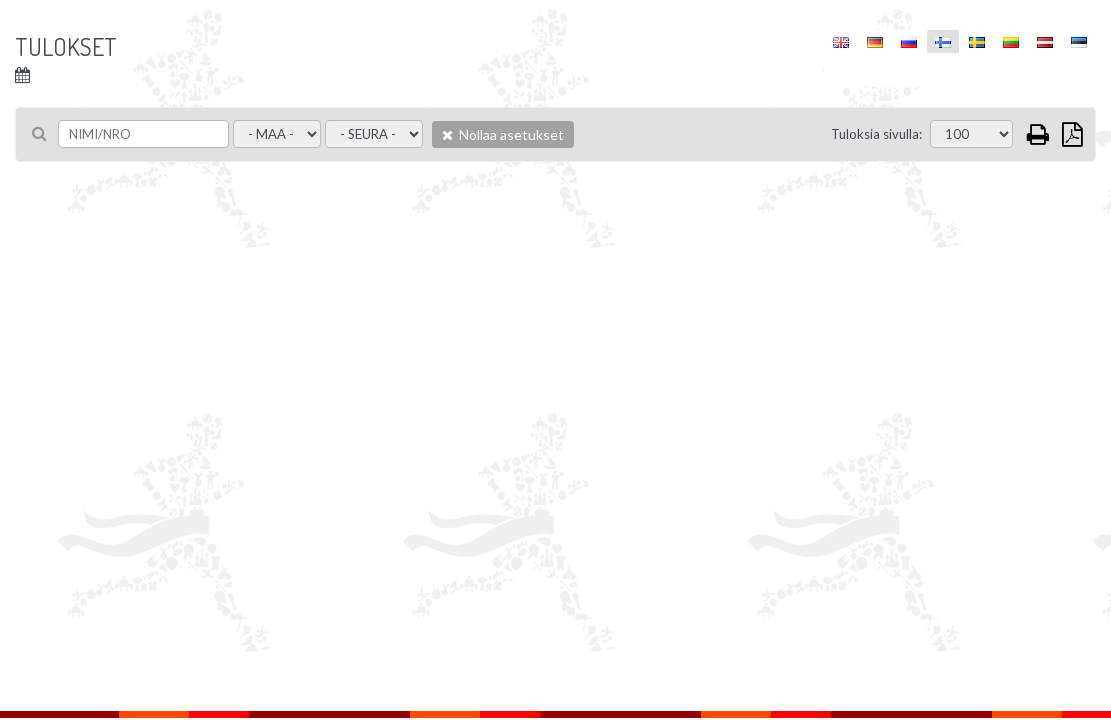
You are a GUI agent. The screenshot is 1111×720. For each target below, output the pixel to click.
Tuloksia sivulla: (876, 134)
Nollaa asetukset (503, 134)
